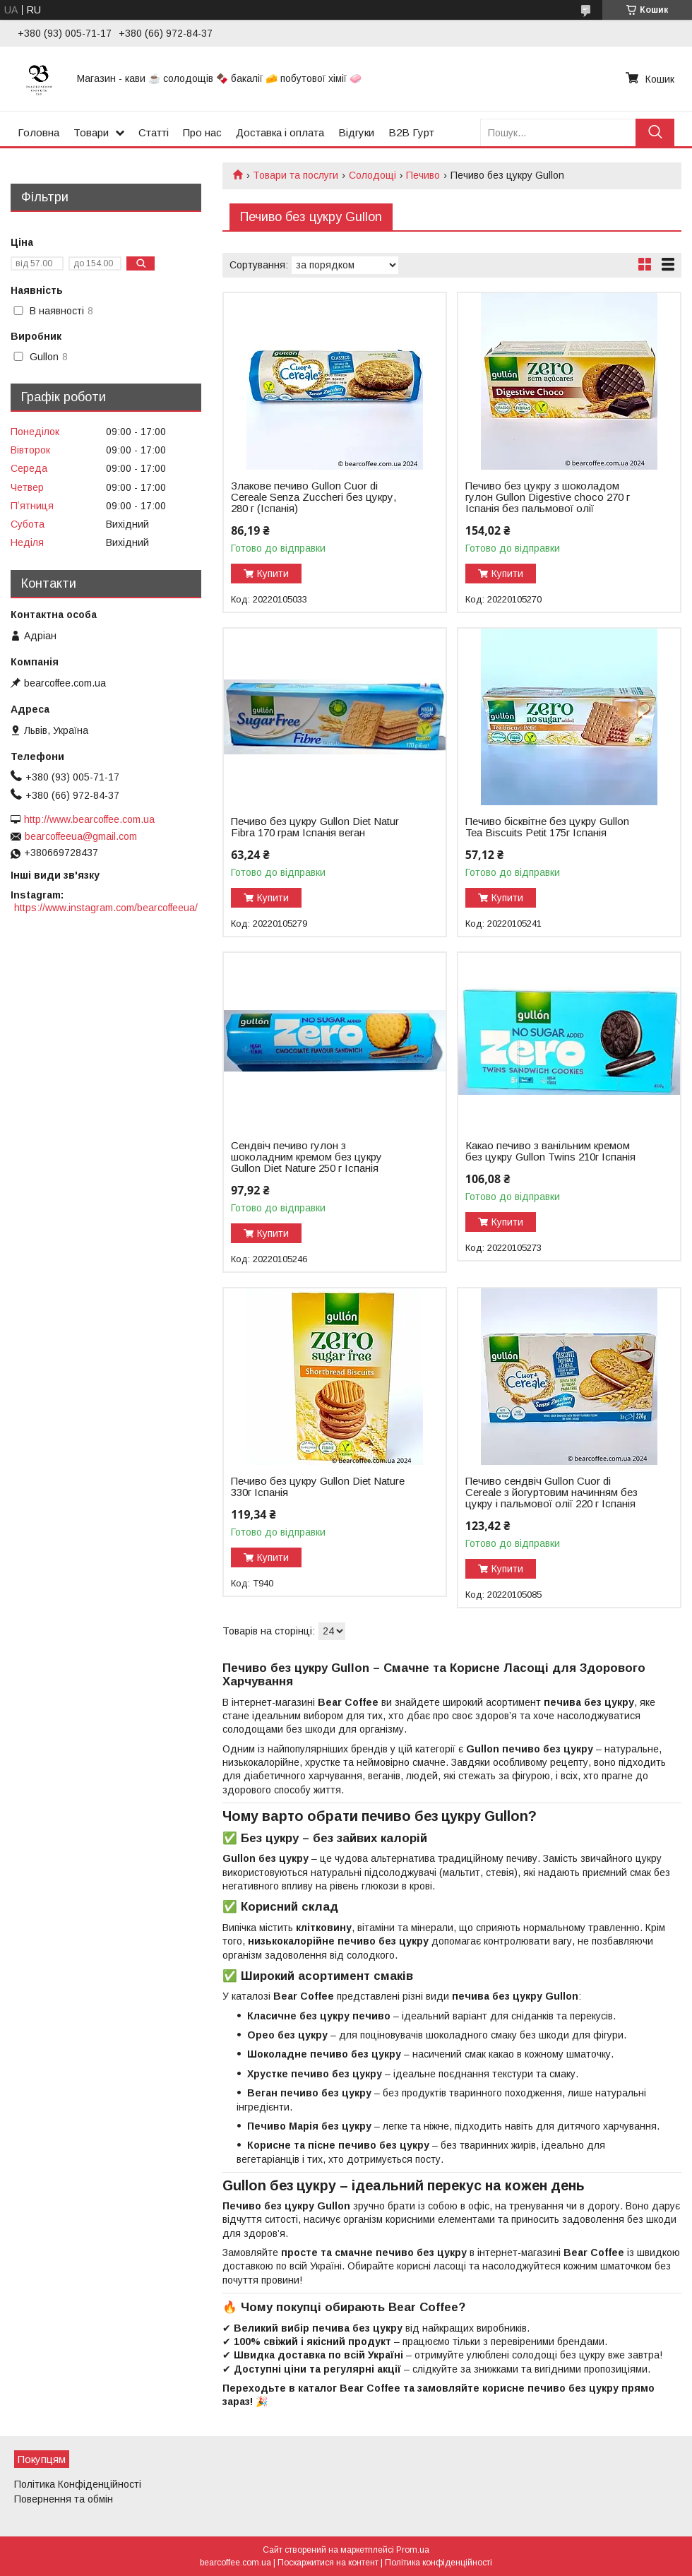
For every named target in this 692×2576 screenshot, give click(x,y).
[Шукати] (655, 132)
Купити (273, 573)
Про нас (202, 132)
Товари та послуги (295, 175)
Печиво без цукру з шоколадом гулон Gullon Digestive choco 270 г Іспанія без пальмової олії (547, 497)
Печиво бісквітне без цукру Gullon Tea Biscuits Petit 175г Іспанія (547, 827)
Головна (38, 132)
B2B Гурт (411, 132)
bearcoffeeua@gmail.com (81, 836)
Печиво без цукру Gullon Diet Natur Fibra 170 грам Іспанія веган (315, 827)
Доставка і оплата (280, 132)
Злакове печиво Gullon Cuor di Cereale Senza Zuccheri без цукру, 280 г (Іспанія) (313, 497)
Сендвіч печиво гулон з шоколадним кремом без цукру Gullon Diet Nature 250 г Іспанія (306, 1157)
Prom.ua (412, 2550)
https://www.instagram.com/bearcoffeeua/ (106, 907)
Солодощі (372, 175)
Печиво (423, 175)
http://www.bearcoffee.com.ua (89, 819)
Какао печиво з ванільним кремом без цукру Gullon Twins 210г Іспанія (550, 1151)
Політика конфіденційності (438, 2563)
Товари (91, 132)
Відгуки (356, 132)
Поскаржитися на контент (328, 2563)
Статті (153, 132)
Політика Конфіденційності (77, 2484)
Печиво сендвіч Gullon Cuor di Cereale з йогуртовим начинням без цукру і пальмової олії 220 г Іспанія (551, 1492)
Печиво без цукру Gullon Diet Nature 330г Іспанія (318, 1487)
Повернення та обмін (63, 2499)
